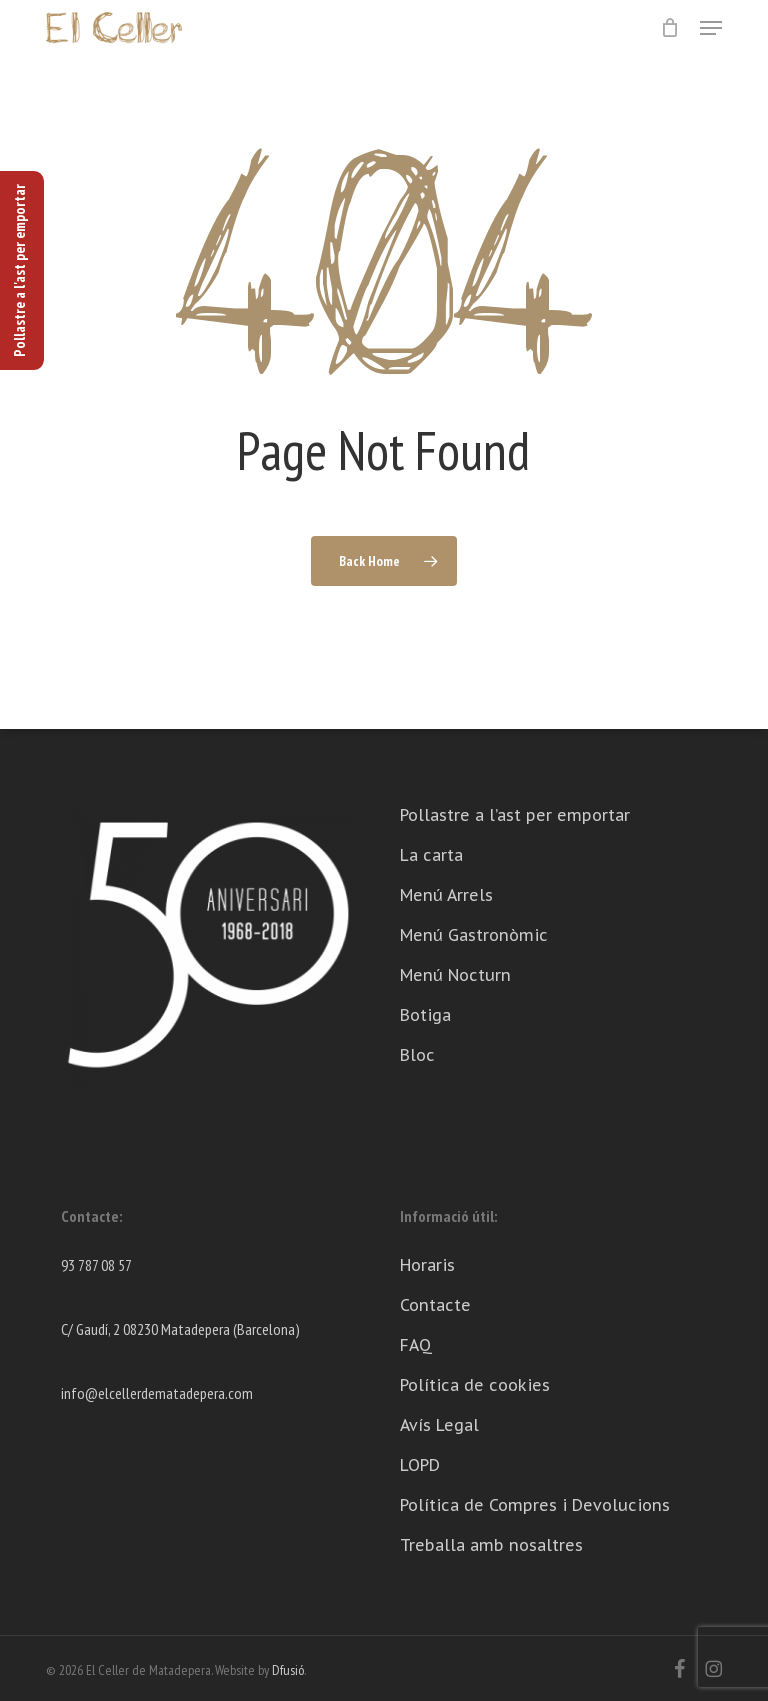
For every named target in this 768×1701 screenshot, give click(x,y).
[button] (711, 28)
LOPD (420, 1465)
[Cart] (670, 28)
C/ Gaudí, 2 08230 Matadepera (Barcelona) (180, 1329)
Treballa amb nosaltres (491, 1545)
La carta (431, 855)
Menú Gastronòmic (474, 935)
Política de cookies (475, 1385)
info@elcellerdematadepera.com (157, 1393)
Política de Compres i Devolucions (535, 1505)
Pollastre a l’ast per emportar (515, 815)
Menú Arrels (446, 895)
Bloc (417, 1055)
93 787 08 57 (96, 1265)
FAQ (416, 1345)
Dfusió (288, 1670)
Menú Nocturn (455, 975)
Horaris (427, 1265)
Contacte (435, 1305)
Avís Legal (439, 1425)
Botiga (425, 1015)
